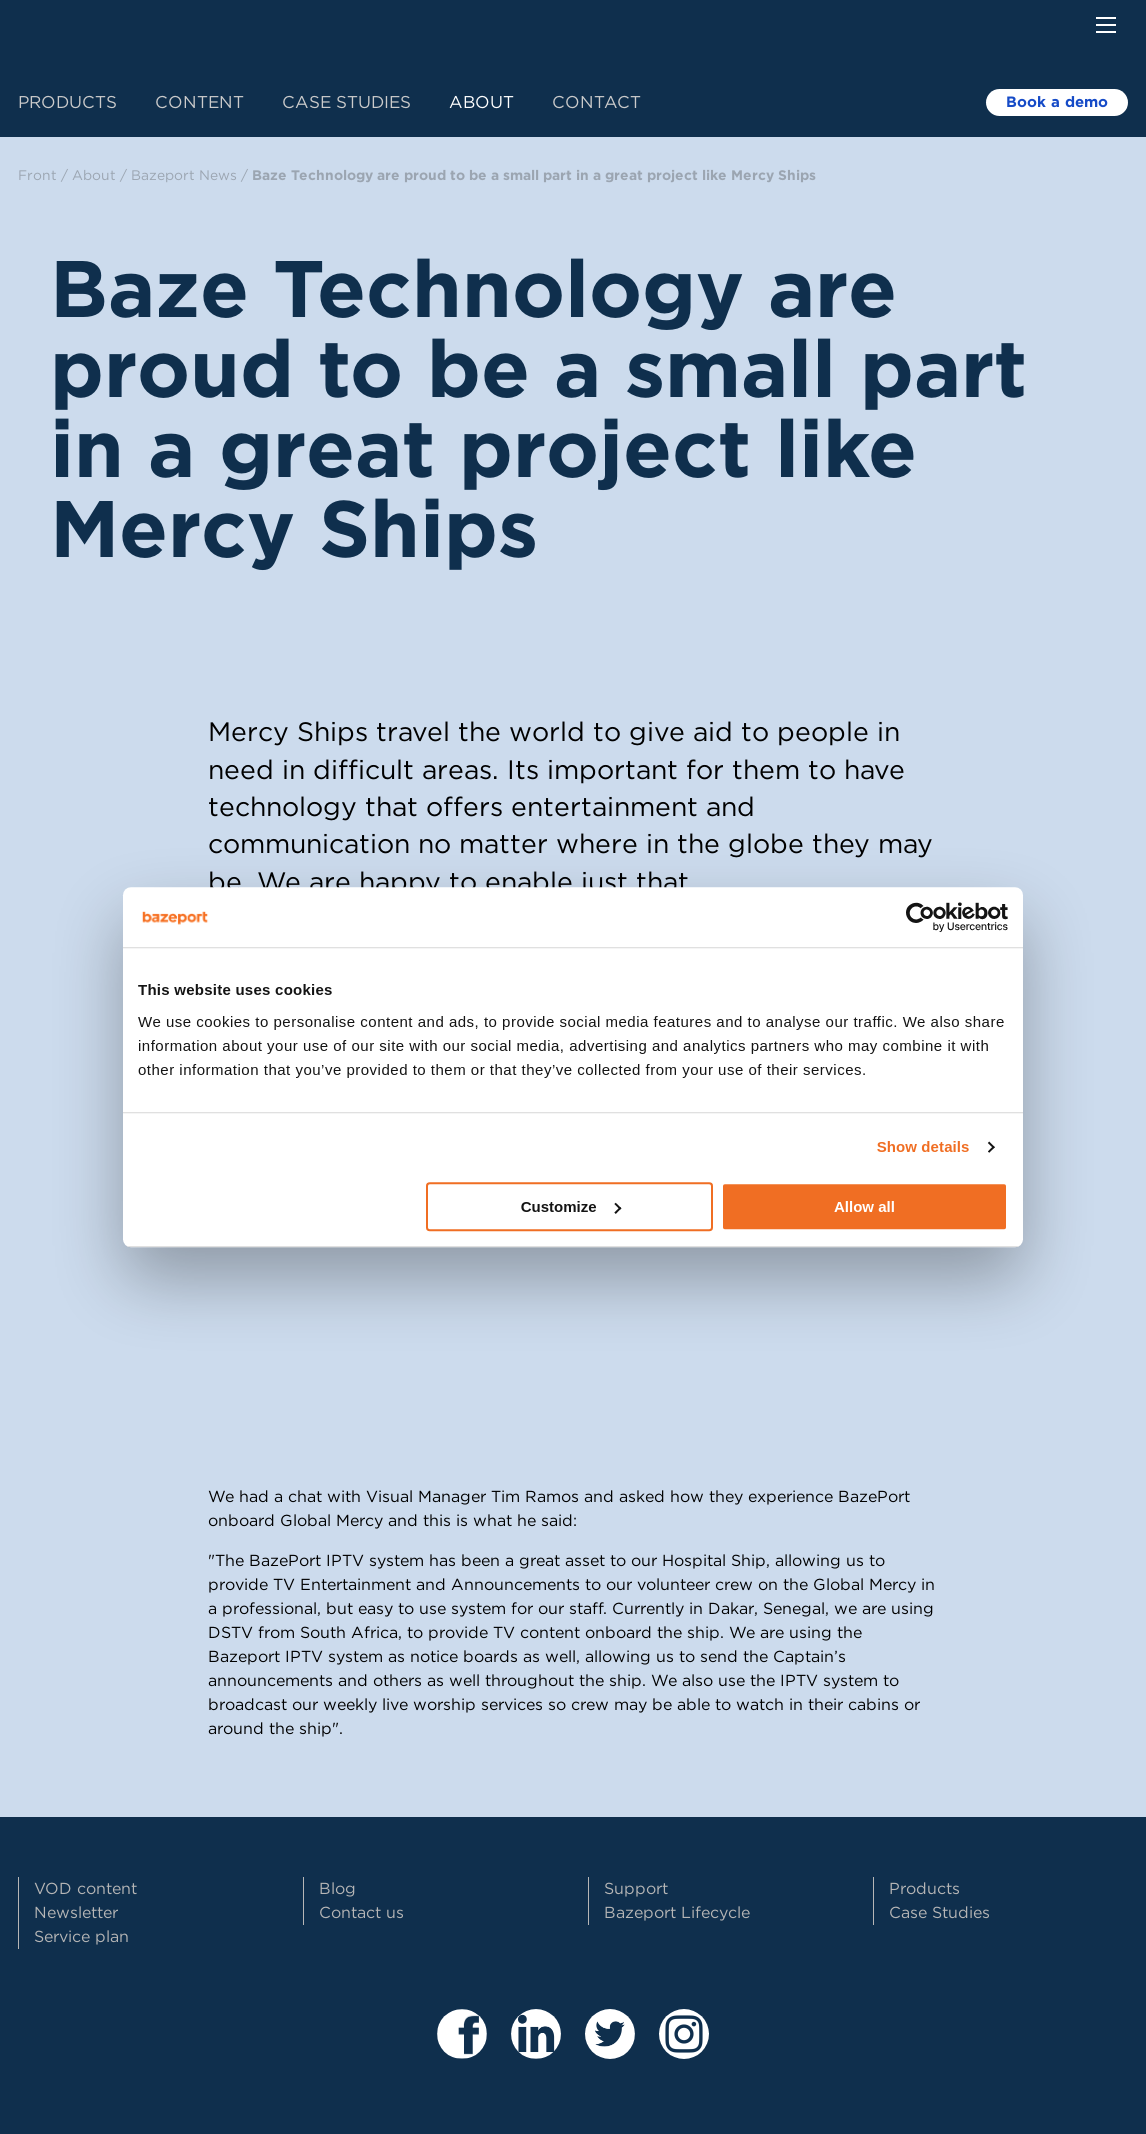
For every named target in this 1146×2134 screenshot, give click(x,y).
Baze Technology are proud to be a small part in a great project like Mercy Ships (534, 175)
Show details (923, 1146)
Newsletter (76, 1912)
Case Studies (346, 102)
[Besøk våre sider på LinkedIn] (536, 2050)
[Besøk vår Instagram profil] (684, 2050)
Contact (596, 102)
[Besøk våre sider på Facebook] (462, 2050)
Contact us (361, 1912)
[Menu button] (1106, 25)
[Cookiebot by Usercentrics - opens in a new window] (920, 917)
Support (636, 1888)
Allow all (864, 1206)
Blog (337, 1888)
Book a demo (1057, 102)
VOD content (85, 1888)
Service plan (81, 1936)
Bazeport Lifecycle (677, 1912)
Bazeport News (184, 175)
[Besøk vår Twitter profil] (610, 2050)
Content (199, 102)
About (481, 102)
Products (67, 102)
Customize (571, 1206)
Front (37, 175)
